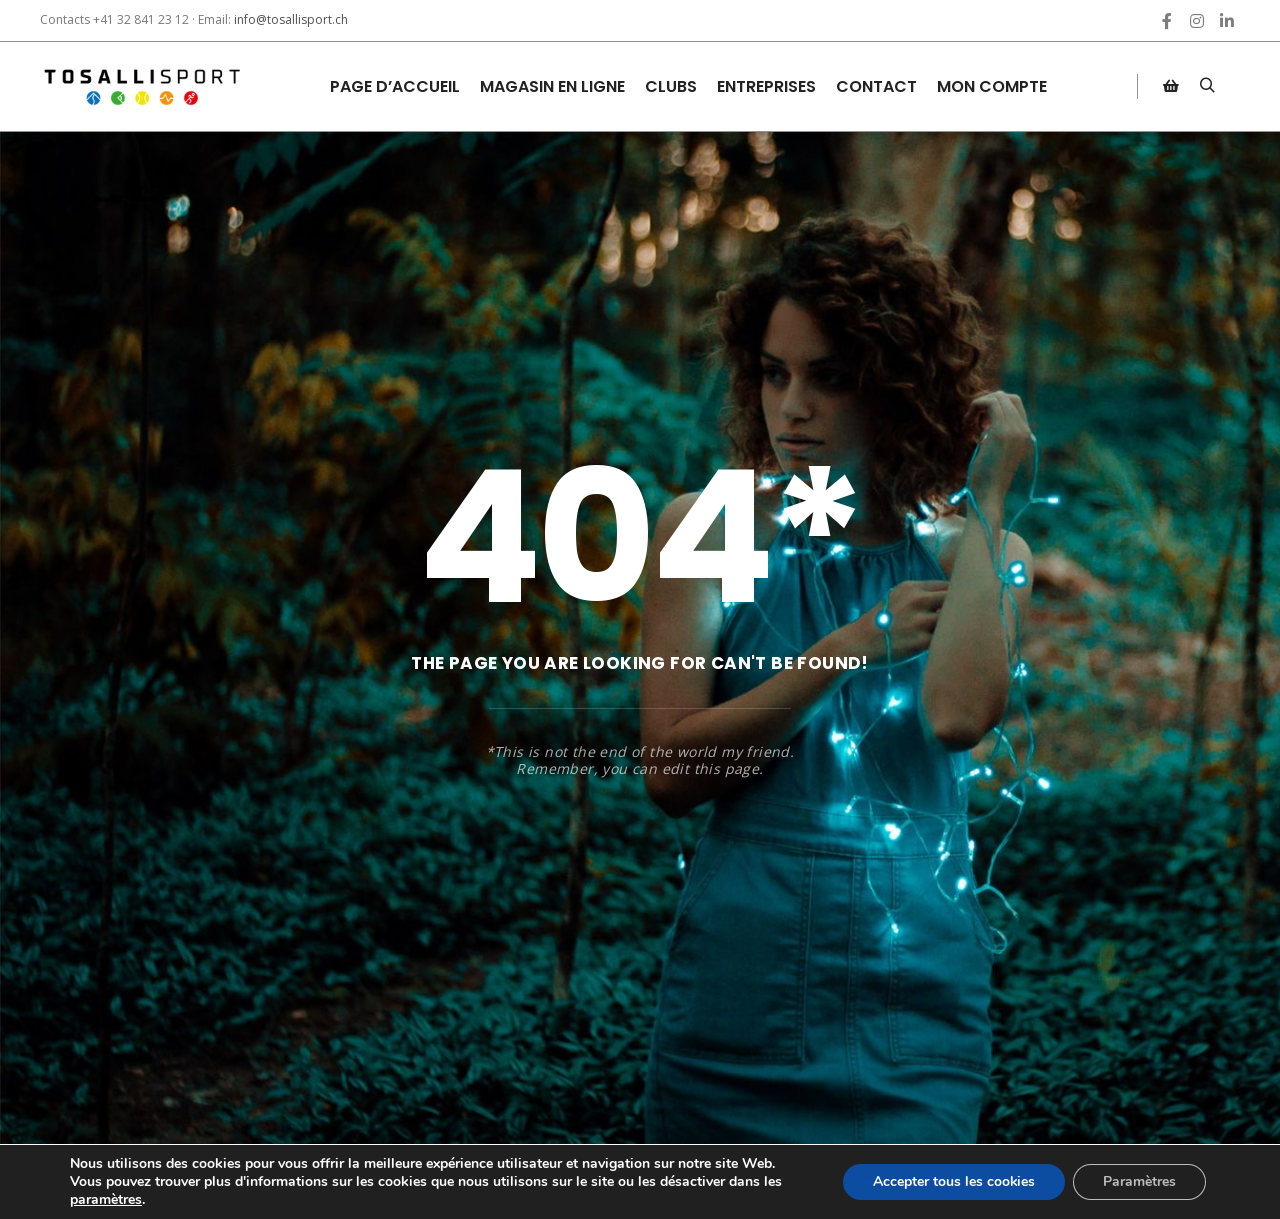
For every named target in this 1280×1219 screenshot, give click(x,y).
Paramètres (1139, 1181)
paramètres (106, 1200)
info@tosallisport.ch (291, 19)
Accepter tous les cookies (953, 1181)
